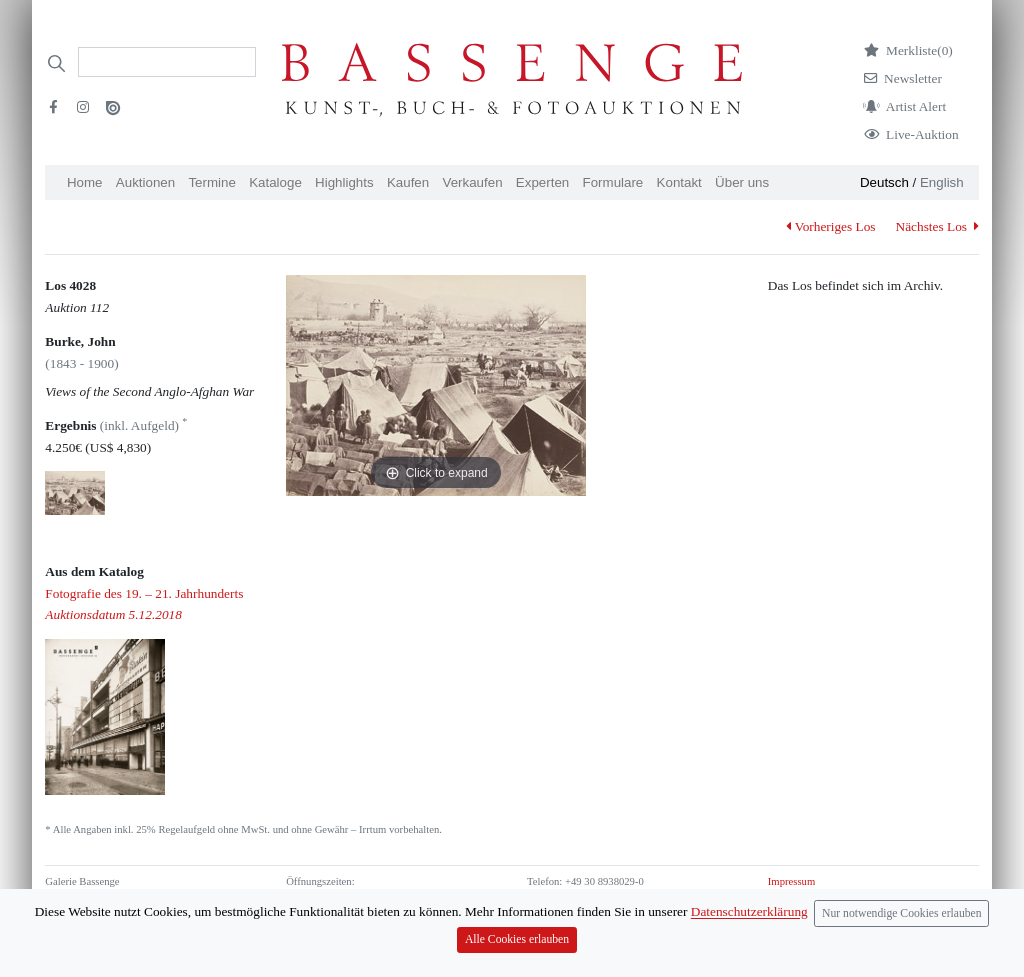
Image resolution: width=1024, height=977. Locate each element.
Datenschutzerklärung (815, 898)
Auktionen (145, 182)
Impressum (791, 881)
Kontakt (679, 182)
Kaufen (408, 182)
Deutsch (884, 182)
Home (85, 182)
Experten (542, 182)
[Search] (167, 62)
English (942, 182)
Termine (211, 182)
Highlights (344, 182)
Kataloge (275, 182)
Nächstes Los (937, 226)
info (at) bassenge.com (609, 915)
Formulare (613, 182)
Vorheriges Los (830, 226)
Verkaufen (473, 182)
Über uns (742, 182)
